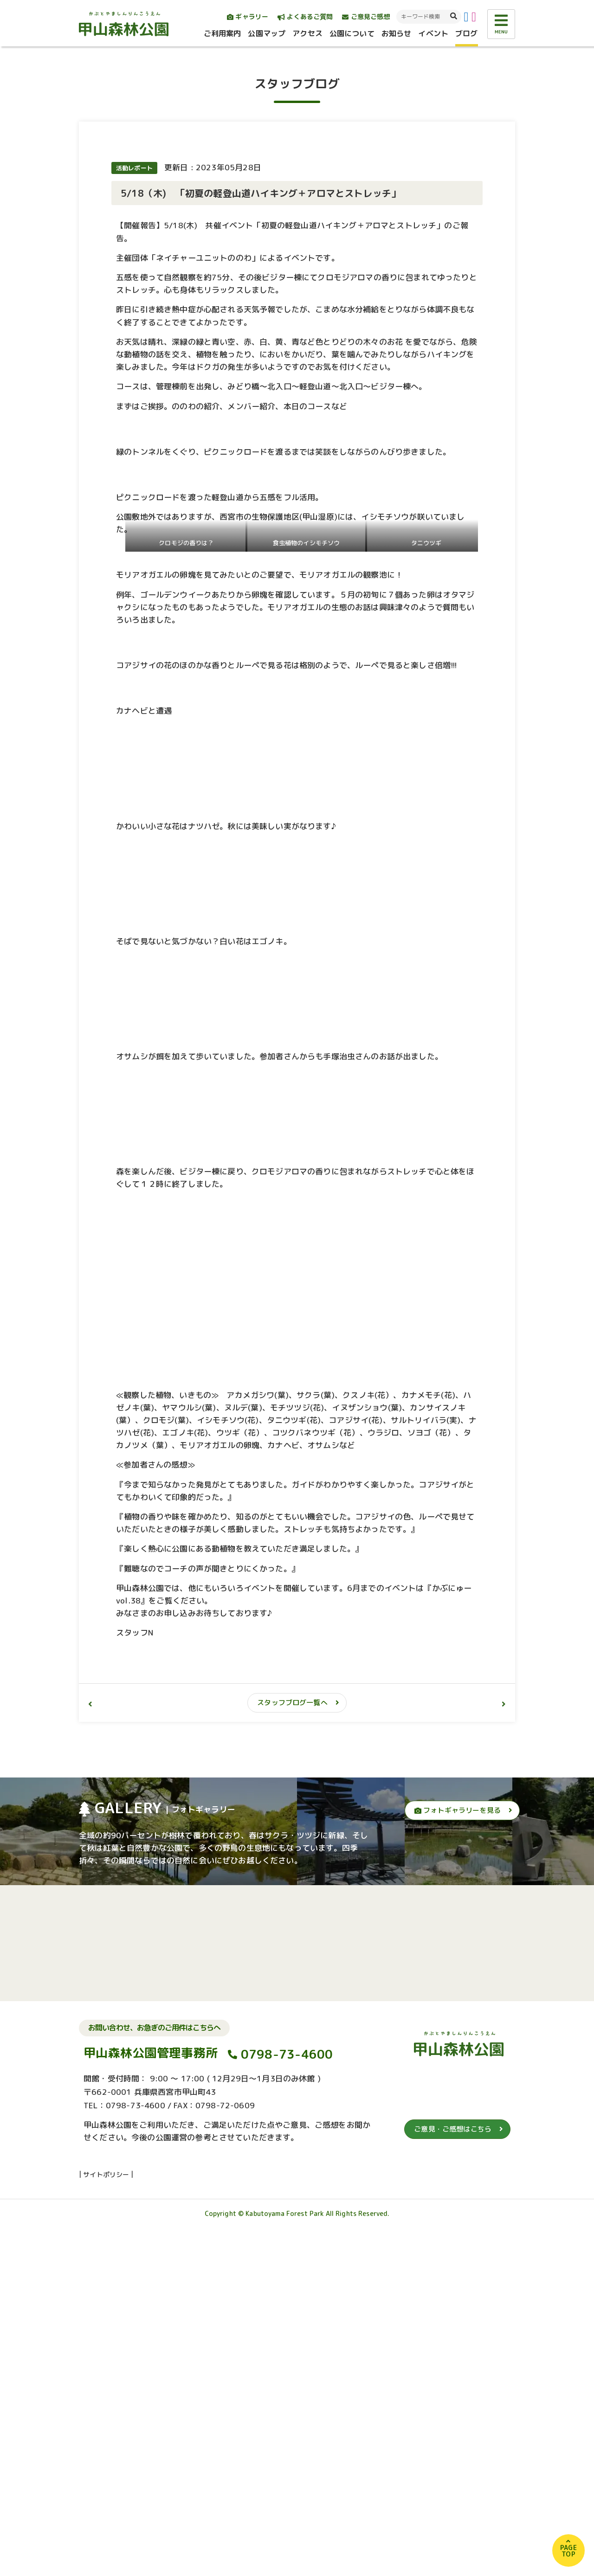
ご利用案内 (222, 33)
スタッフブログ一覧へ (292, 2050)
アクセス (307, 33)
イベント (433, 33)
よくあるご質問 (305, 16)
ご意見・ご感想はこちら (452, 2477)
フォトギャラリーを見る (457, 2158)
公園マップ (266, 33)
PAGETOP (568, 2550)
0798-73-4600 (287, 2402)
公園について (351, 33)
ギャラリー (247, 16)
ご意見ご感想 (366, 16)
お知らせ (396, 33)
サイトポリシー (106, 2522)
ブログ (466, 33)
